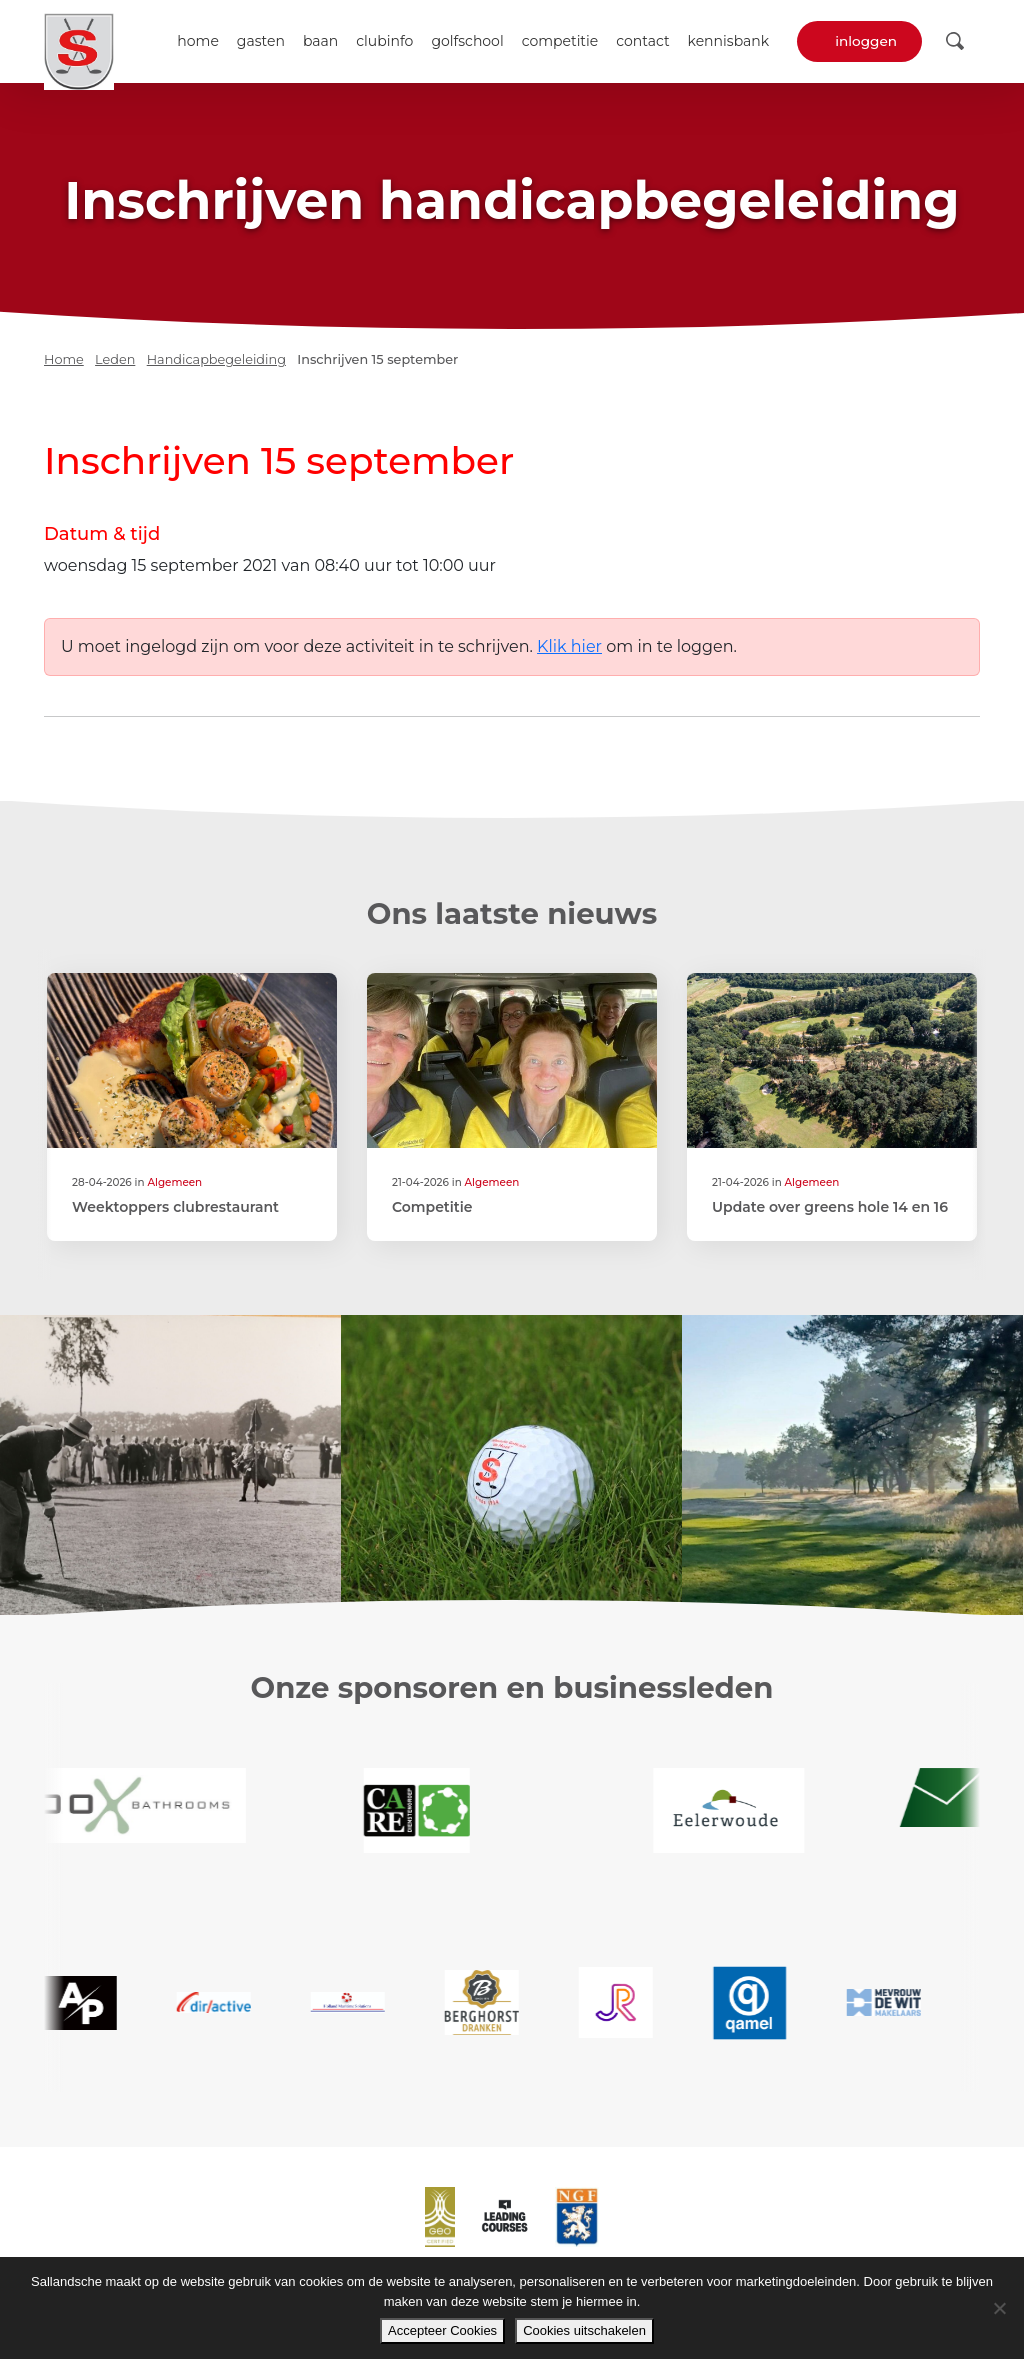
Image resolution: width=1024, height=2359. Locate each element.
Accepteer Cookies (442, 2330)
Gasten (261, 41)
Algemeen (174, 1182)
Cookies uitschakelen (584, 2330)
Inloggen (866, 41)
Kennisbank (729, 41)
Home (198, 41)
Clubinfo (384, 41)
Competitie (560, 41)
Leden (115, 359)
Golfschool (467, 41)
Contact (642, 41)
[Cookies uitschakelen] (999, 2308)
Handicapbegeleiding (216, 359)
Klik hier (569, 646)
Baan (320, 41)
